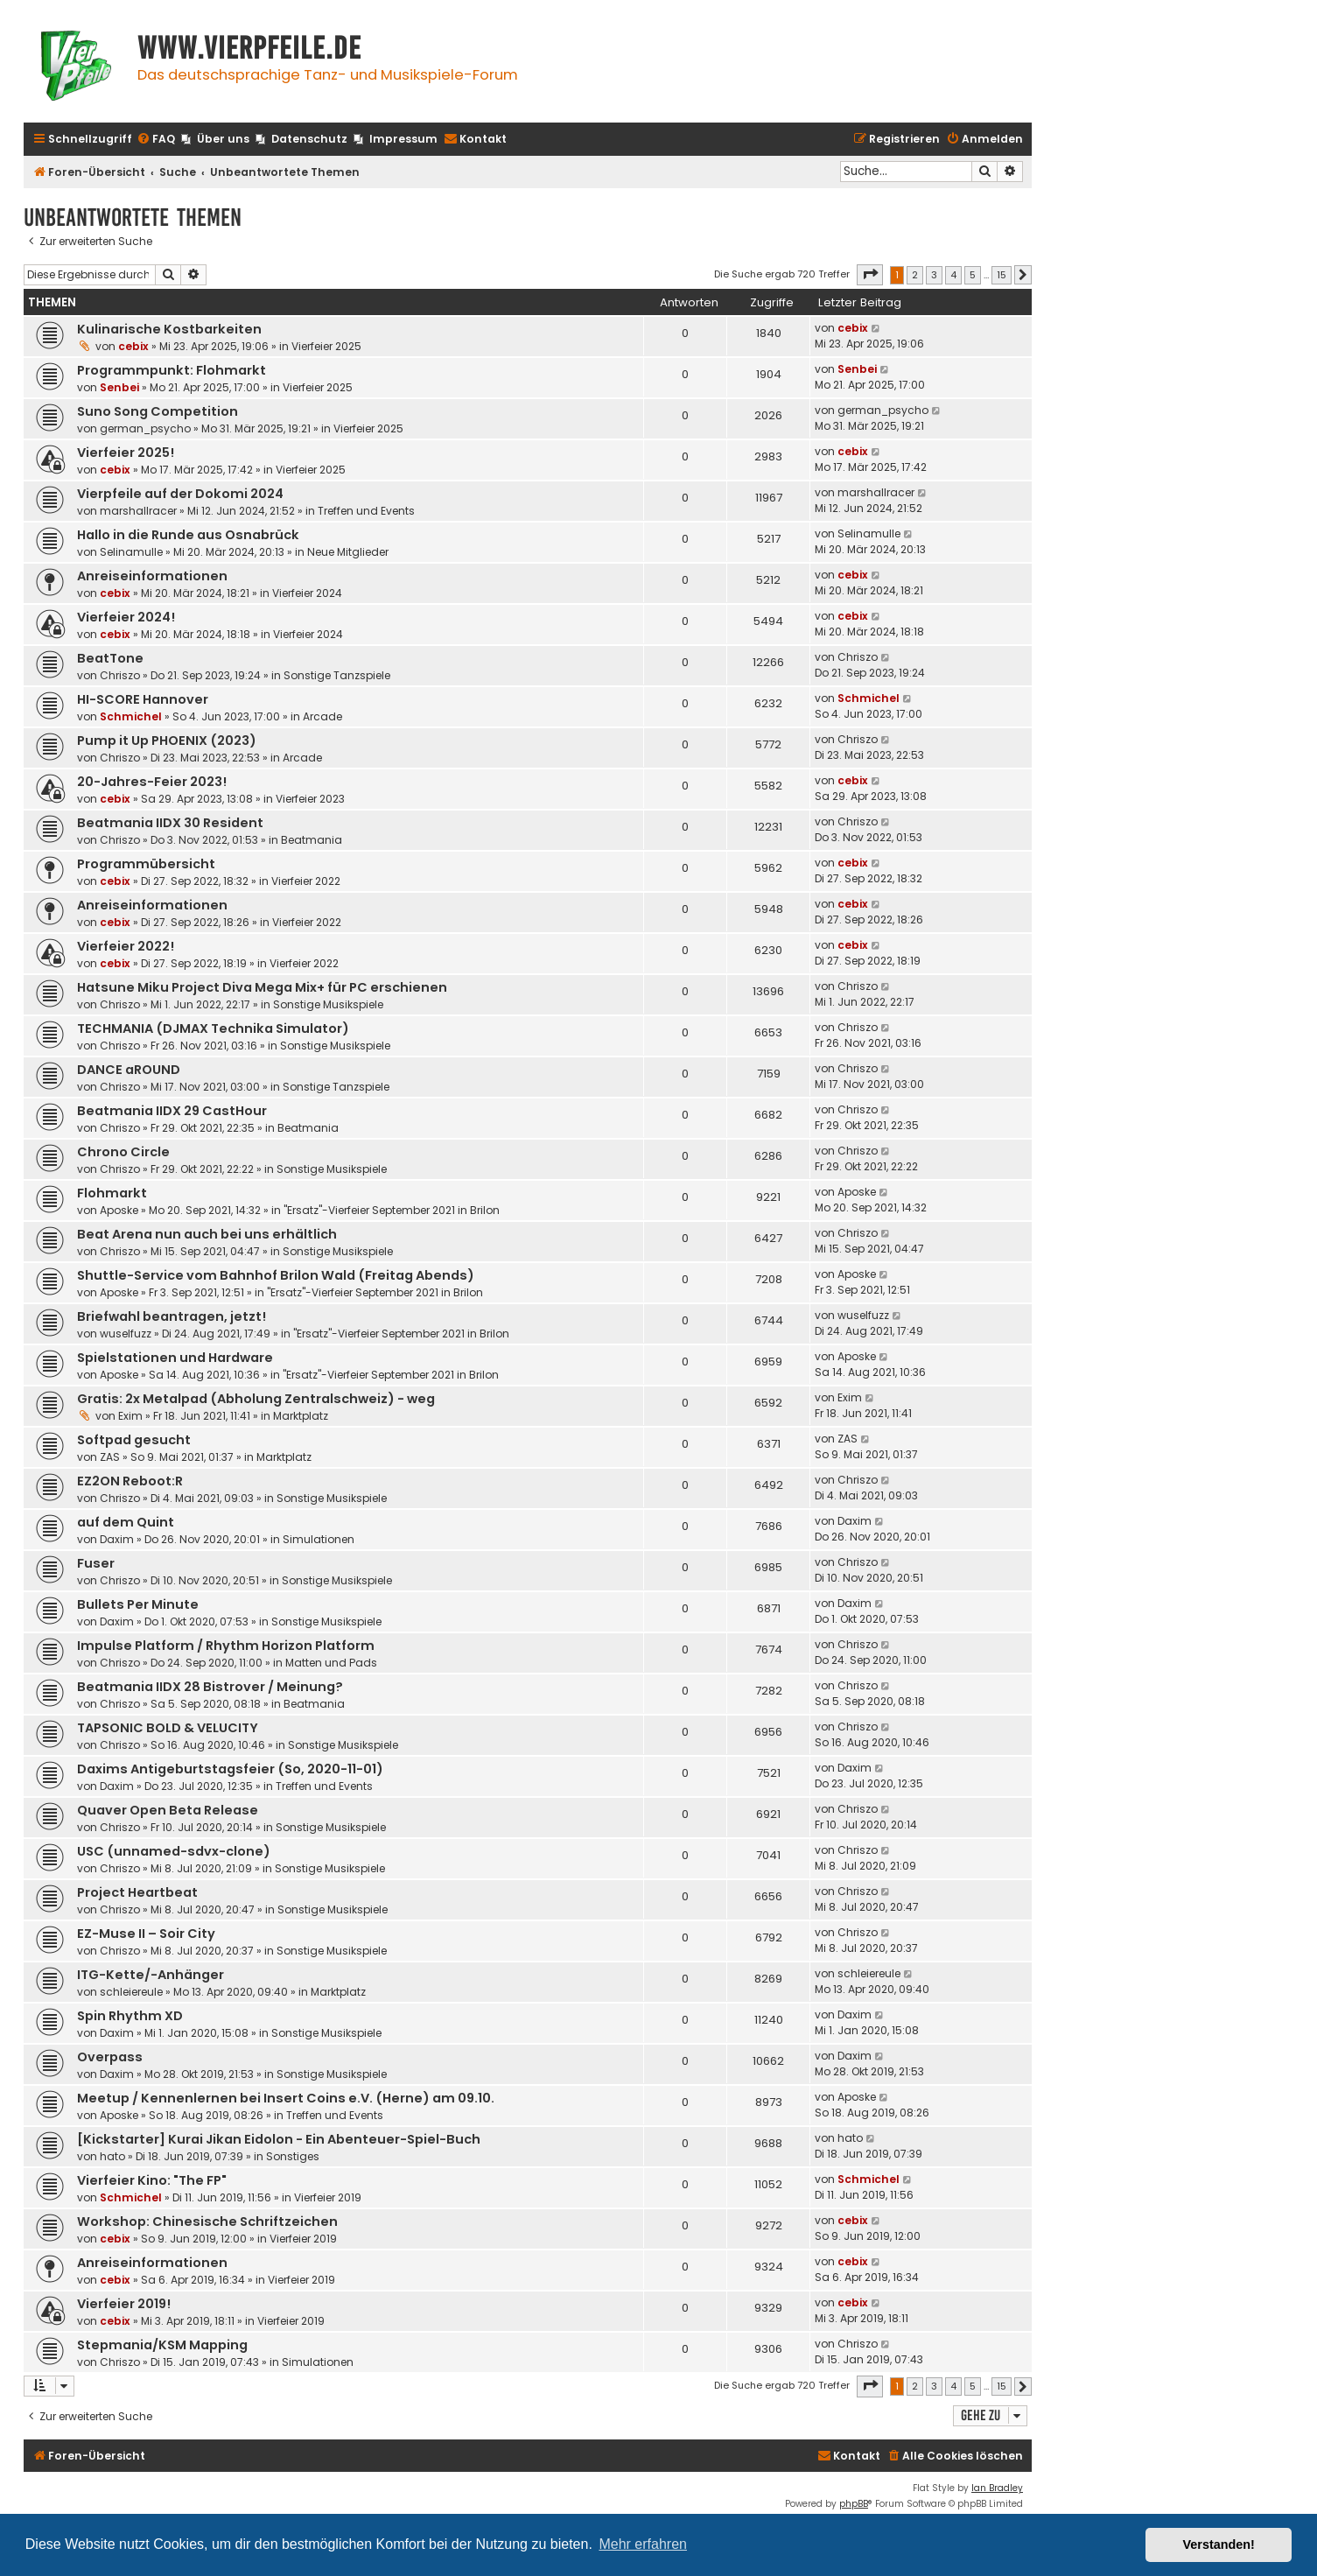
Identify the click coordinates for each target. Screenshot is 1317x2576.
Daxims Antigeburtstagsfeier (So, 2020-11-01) (230, 1769)
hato (112, 2156)
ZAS (110, 1456)
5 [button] (973, 275)
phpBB (853, 2503)
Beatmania (311, 839)
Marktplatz (300, 1415)
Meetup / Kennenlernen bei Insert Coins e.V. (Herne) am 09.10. (285, 2098)
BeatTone (110, 658)
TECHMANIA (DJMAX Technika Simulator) (213, 1028)
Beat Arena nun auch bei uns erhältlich (207, 1234)
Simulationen (318, 1539)
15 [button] (1001, 275)
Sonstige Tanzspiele (337, 675)
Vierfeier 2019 (327, 2197)
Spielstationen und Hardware (175, 1357)
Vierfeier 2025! (125, 452)
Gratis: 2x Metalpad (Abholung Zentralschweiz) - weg (256, 1398)
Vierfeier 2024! (126, 617)
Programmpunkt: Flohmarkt (171, 370)
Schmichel (131, 716)
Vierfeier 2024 (307, 593)
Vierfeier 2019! (124, 2304)
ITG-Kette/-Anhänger (150, 1974)
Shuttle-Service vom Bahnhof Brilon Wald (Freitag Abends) (275, 1275)
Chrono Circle (123, 1152)
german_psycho (145, 428)
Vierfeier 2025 (326, 346)
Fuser (96, 1563)
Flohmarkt (112, 1193)
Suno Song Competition (157, 411)
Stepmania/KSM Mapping (162, 2345)
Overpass (110, 2057)
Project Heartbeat (137, 1892)
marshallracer (138, 510)
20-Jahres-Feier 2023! (152, 781)
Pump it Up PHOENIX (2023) (166, 740)
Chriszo (120, 675)
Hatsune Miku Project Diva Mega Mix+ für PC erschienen (262, 987)
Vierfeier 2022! (125, 946)
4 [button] (953, 275)
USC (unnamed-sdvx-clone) (173, 1851)
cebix (133, 346)
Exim (130, 1415)
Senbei (119, 387)
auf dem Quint (125, 1522)
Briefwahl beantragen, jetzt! (171, 1316)
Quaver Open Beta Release (167, 1810)
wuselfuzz (125, 1333)
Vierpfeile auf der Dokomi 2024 (180, 493)
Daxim (117, 1539)
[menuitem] (156, 139)
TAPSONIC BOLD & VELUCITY (167, 1728)
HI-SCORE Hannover (142, 699)
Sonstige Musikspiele (328, 1004)
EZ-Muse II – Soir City (146, 1933)
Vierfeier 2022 (305, 881)
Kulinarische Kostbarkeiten (169, 329)
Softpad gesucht (134, 1440)
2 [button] (915, 275)
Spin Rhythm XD (130, 2016)
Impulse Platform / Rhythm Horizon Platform (226, 1645)
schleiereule (131, 1991)
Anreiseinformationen (152, 576)
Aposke (119, 1210)
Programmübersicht (146, 864)
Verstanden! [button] (1219, 2544)
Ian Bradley (997, 2488)
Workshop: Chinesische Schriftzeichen (207, 2221)
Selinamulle (131, 551)
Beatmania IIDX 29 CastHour (172, 1111)
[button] (870, 274)
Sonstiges (292, 2156)
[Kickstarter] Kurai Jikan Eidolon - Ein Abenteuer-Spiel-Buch (278, 2139)
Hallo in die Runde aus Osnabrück (188, 535)
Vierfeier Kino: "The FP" (152, 2180)
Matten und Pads (331, 1662)
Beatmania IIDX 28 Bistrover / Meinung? (210, 1686)
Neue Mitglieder (348, 551)
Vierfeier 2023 (310, 798)
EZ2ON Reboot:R (130, 1481)
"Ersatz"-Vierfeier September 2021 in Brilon (392, 1210)
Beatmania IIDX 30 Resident (170, 823)
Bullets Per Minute (138, 1604)
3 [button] (934, 275)
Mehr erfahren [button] (643, 2544)
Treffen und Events (366, 510)
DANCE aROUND (128, 1069)
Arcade (322, 716)
